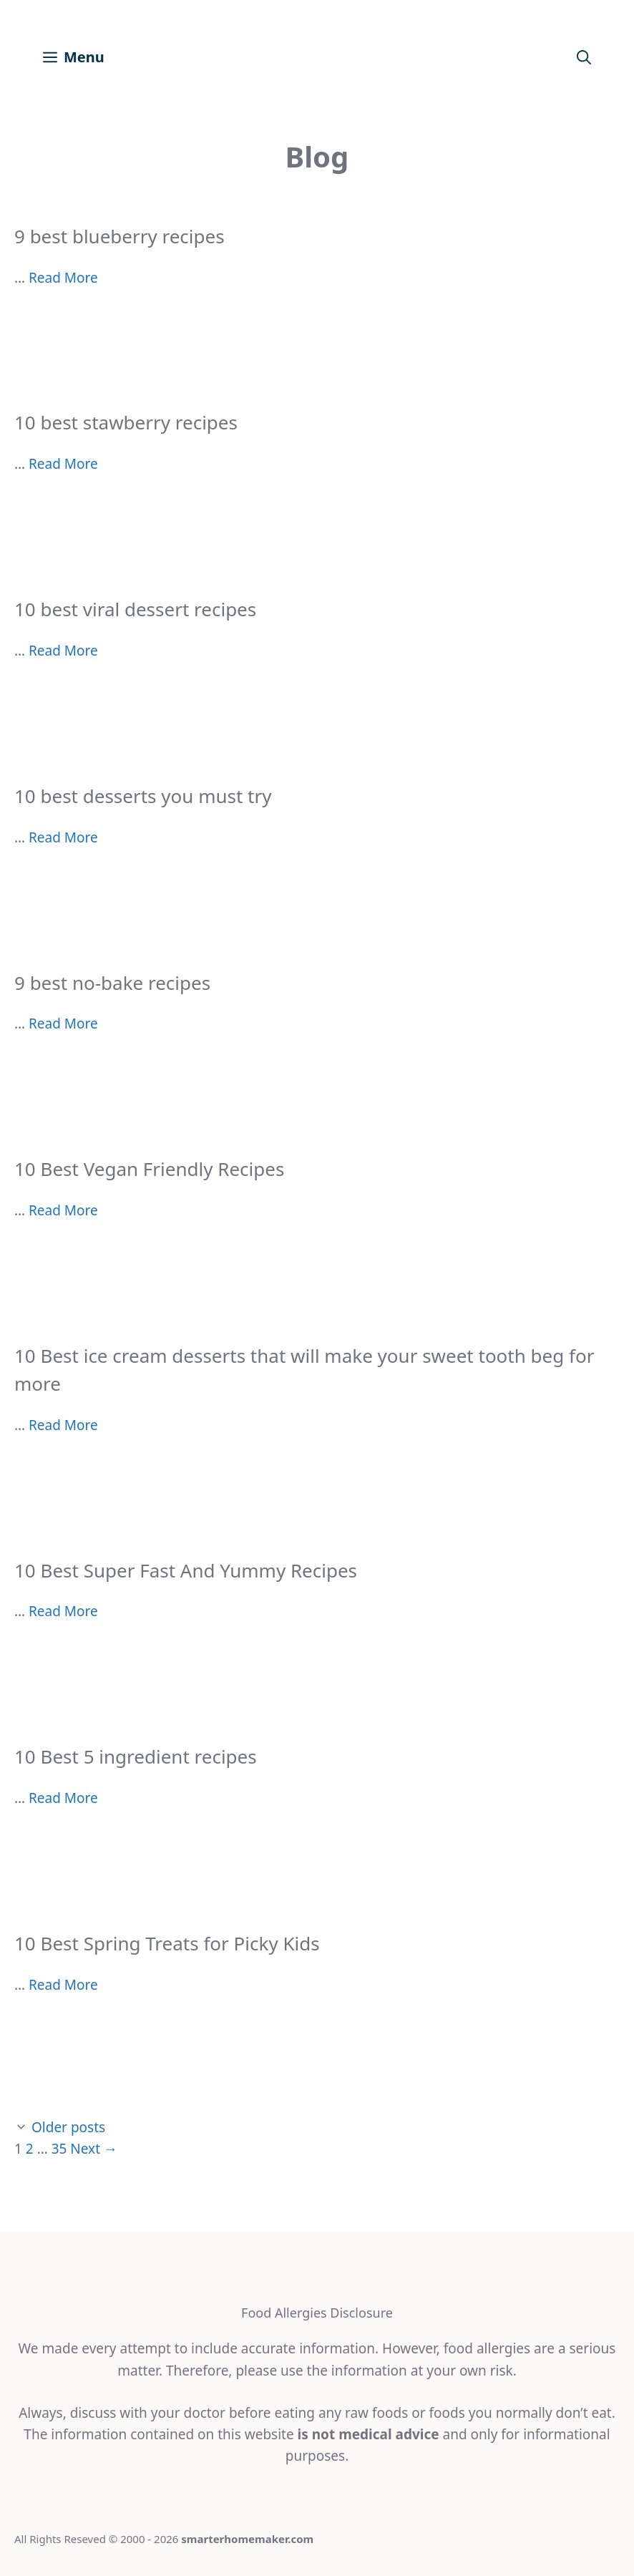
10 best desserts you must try (143, 796)
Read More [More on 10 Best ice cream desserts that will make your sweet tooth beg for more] (63, 1425)
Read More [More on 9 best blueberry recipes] (63, 277)
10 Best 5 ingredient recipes (135, 1756)
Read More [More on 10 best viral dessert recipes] (63, 650)
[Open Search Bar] (584, 57)
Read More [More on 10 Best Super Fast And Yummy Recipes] (63, 1611)
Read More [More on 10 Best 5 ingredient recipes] (63, 1798)
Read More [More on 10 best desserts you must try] (63, 837)
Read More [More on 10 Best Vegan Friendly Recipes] (63, 1210)
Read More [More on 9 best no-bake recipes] (63, 1023)
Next (93, 2148)
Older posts (68, 2127)
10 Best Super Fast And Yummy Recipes (185, 1570)
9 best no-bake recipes (112, 983)
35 (59, 2148)
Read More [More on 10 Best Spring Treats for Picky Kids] (63, 1984)
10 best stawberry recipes (126, 422)
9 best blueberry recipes (119, 236)
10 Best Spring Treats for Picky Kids (167, 1943)
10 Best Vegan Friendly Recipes (149, 1169)
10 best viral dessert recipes (135, 609)
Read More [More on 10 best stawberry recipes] (63, 464)
